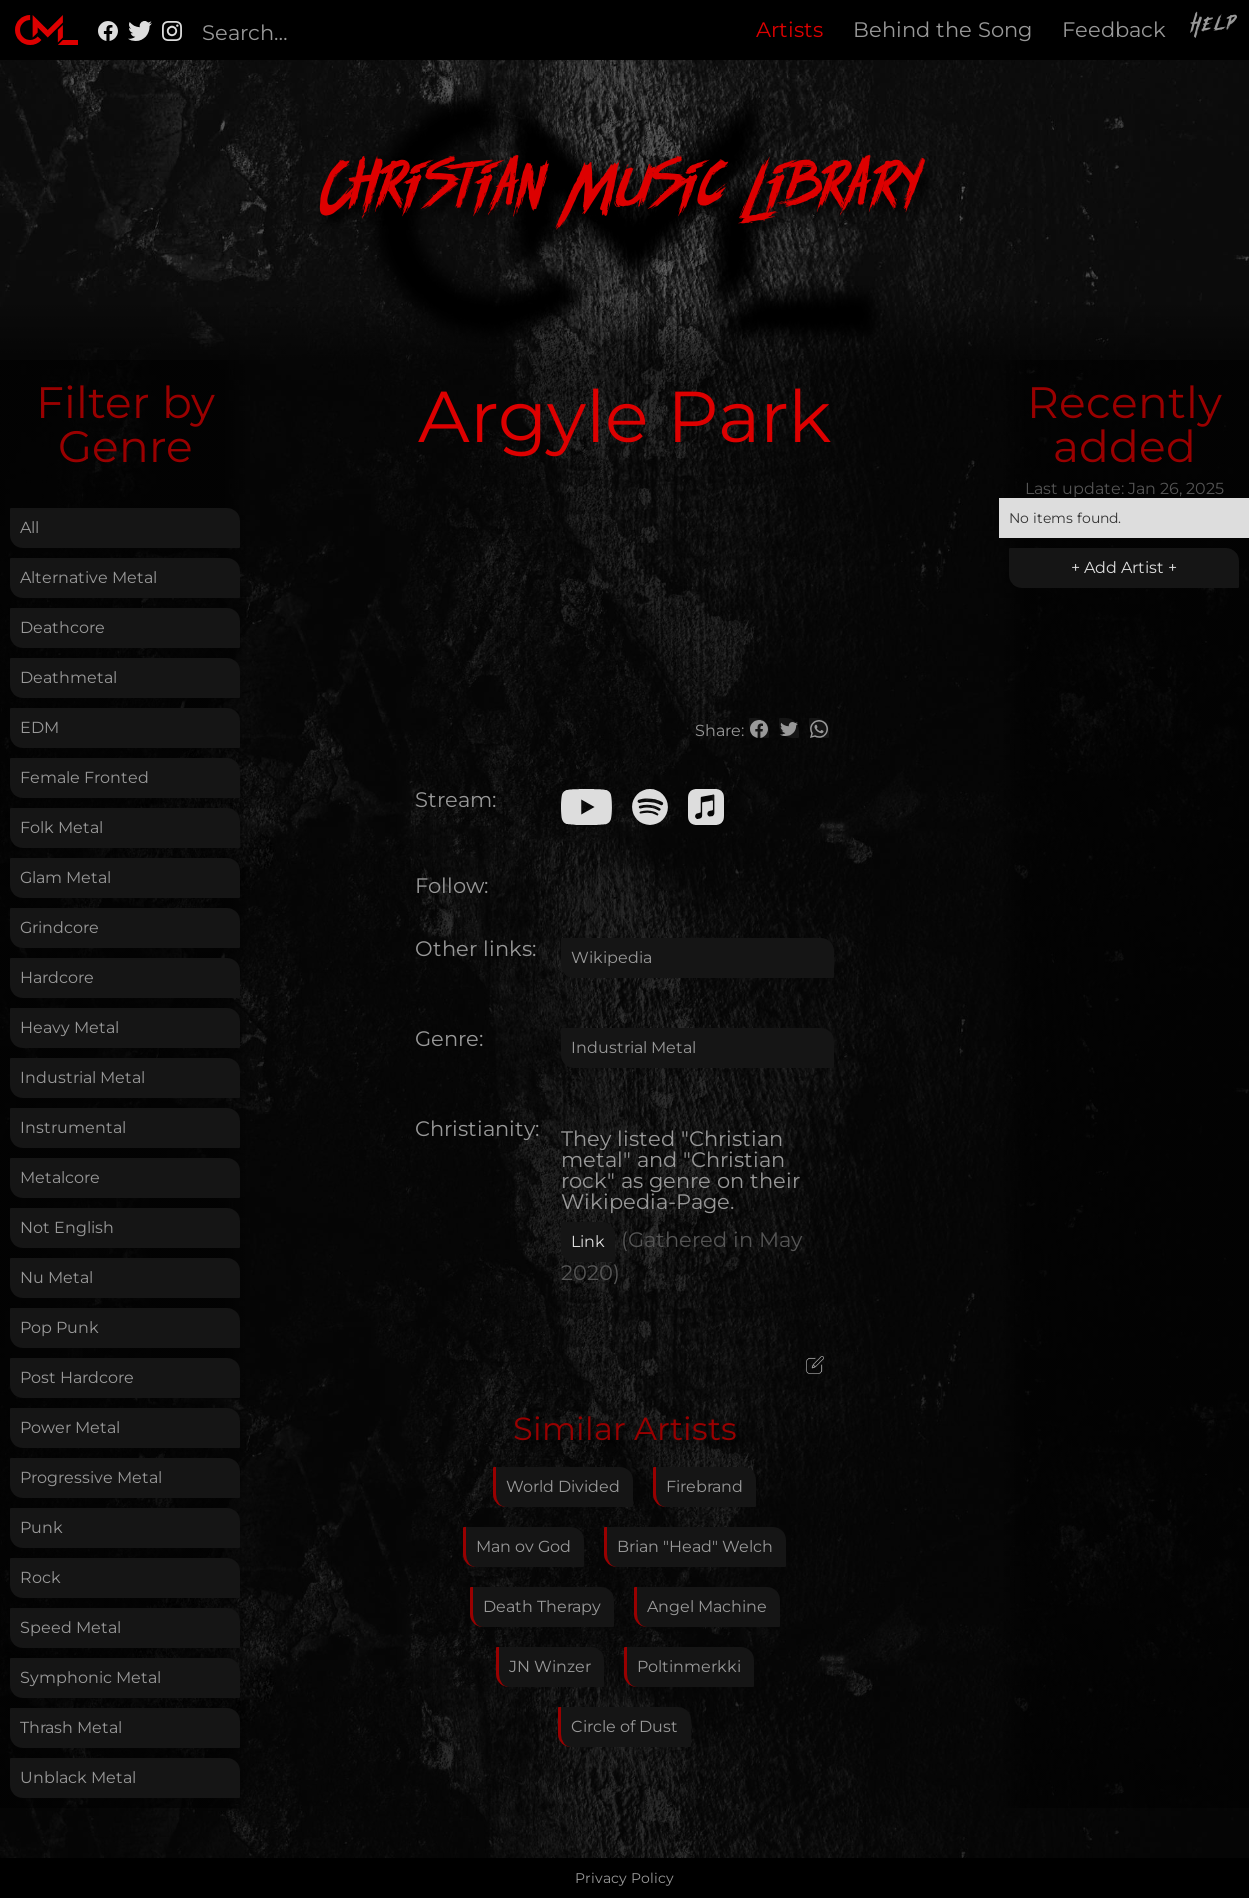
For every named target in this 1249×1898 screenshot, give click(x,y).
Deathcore (62, 627)
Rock (40, 1577)
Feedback (1114, 29)
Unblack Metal (78, 1777)
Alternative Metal (88, 577)
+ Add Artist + (1124, 567)
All (29, 527)
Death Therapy (542, 1606)
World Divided (563, 1486)
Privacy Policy (624, 1878)
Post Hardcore (77, 1377)
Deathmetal (68, 677)
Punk (41, 1527)
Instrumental (73, 1127)
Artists (789, 29)
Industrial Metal (82, 1077)
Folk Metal (61, 827)
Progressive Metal (91, 1477)
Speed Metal (70, 1627)
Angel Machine (707, 1606)
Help (1215, 27)
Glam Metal (65, 877)
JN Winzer (550, 1666)
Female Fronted (84, 777)
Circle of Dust (624, 1726)
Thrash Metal (71, 1727)
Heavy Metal (69, 1027)
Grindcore (59, 927)
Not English (67, 1227)
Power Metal (70, 1427)
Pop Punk (59, 1327)
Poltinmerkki (689, 1666)
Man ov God (523, 1546)
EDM (39, 727)
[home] (46, 30)
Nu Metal (56, 1277)
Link (588, 1241)
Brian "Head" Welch (695, 1546)
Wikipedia (611, 957)
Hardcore (57, 977)
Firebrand (704, 1486)
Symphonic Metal (90, 1677)
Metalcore (60, 1177)
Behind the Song (942, 29)
